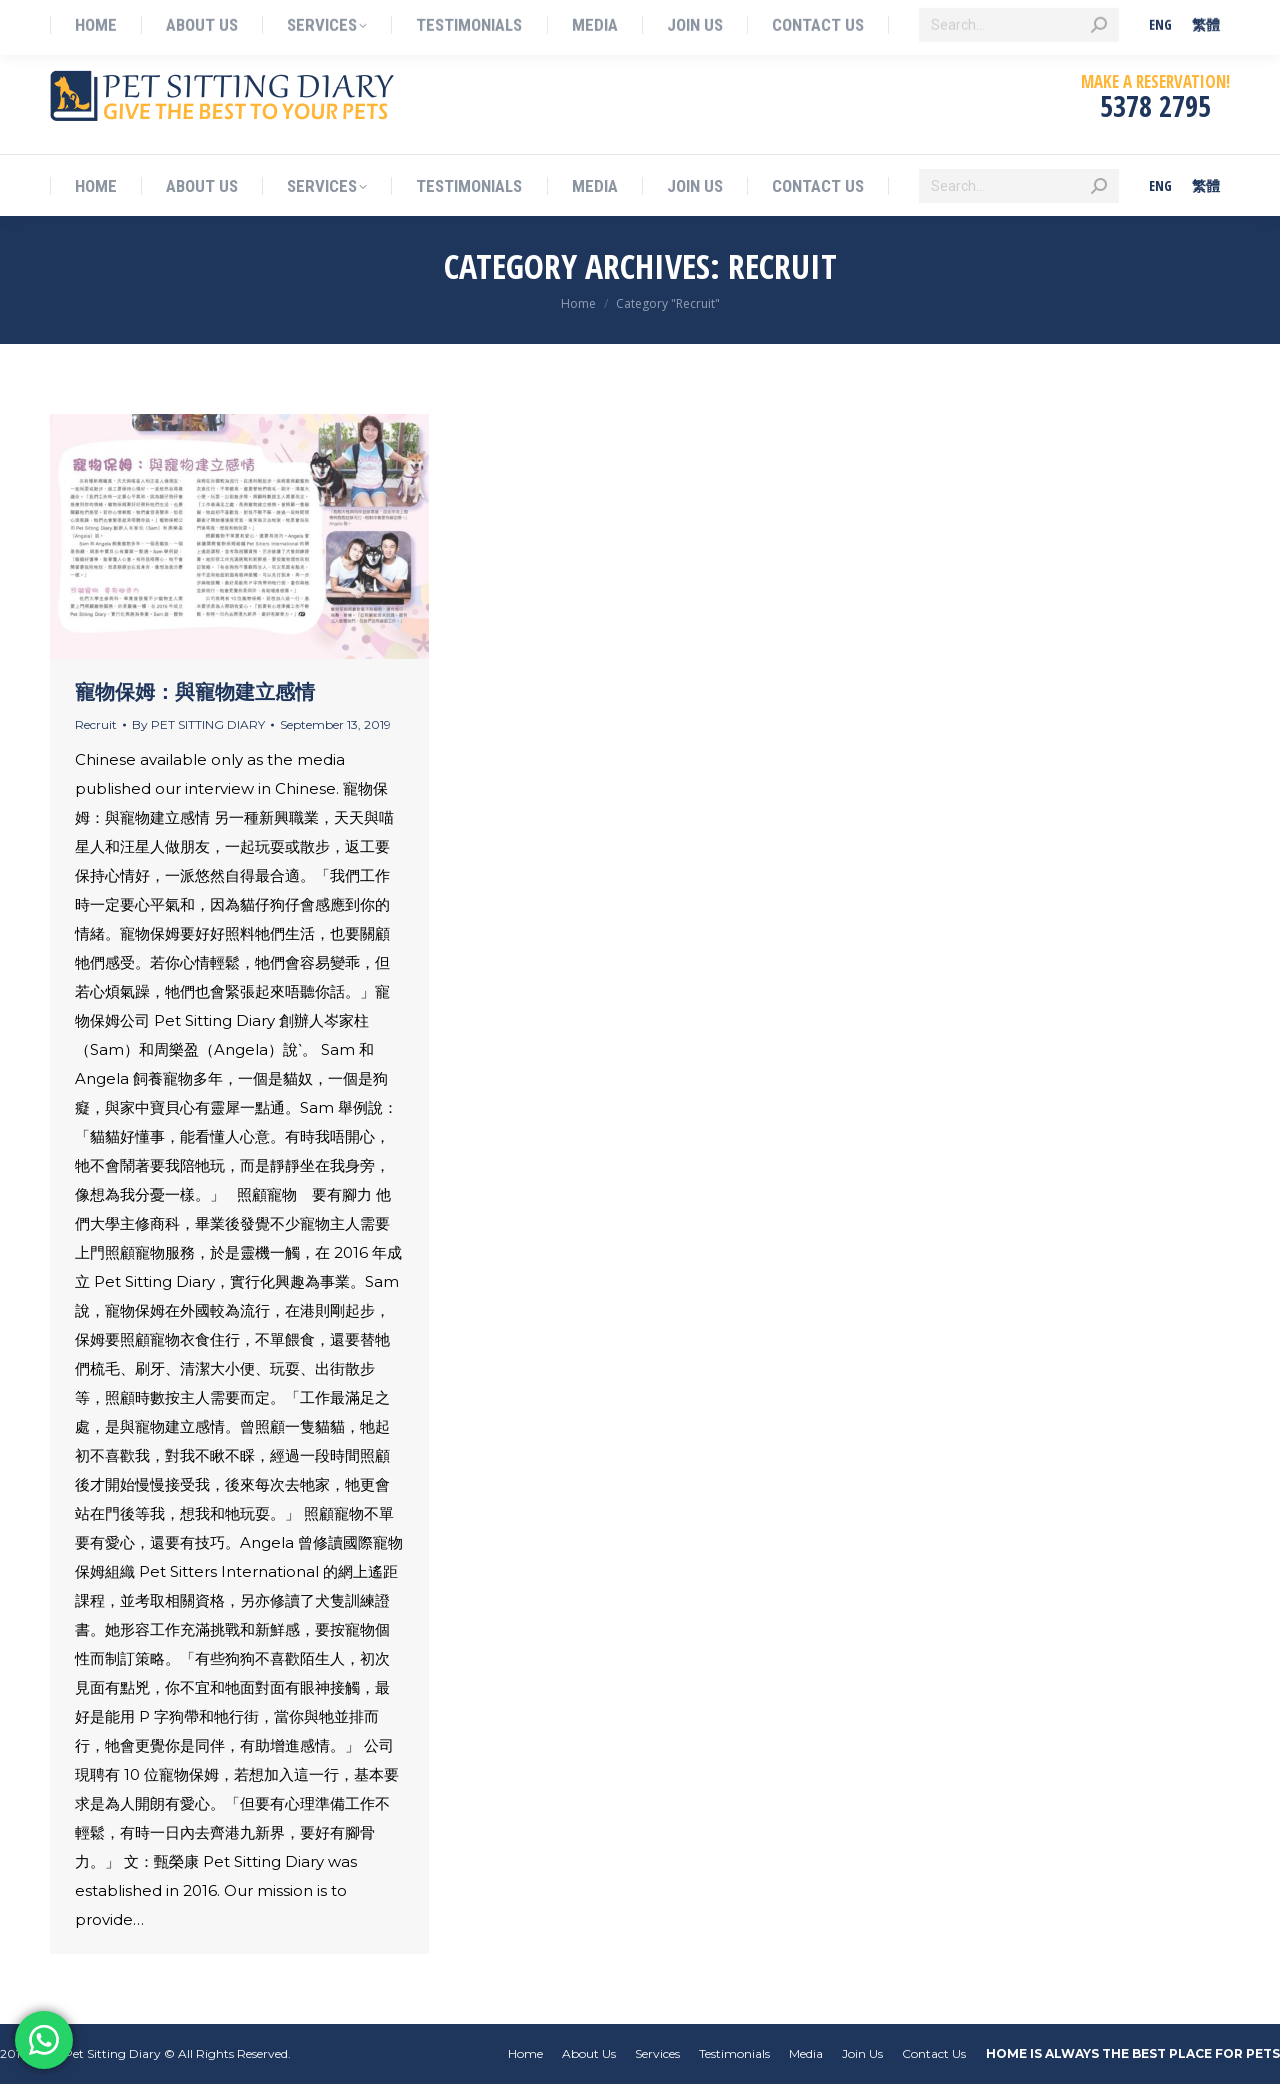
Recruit (96, 724)
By (198, 724)
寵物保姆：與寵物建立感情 (195, 692)
